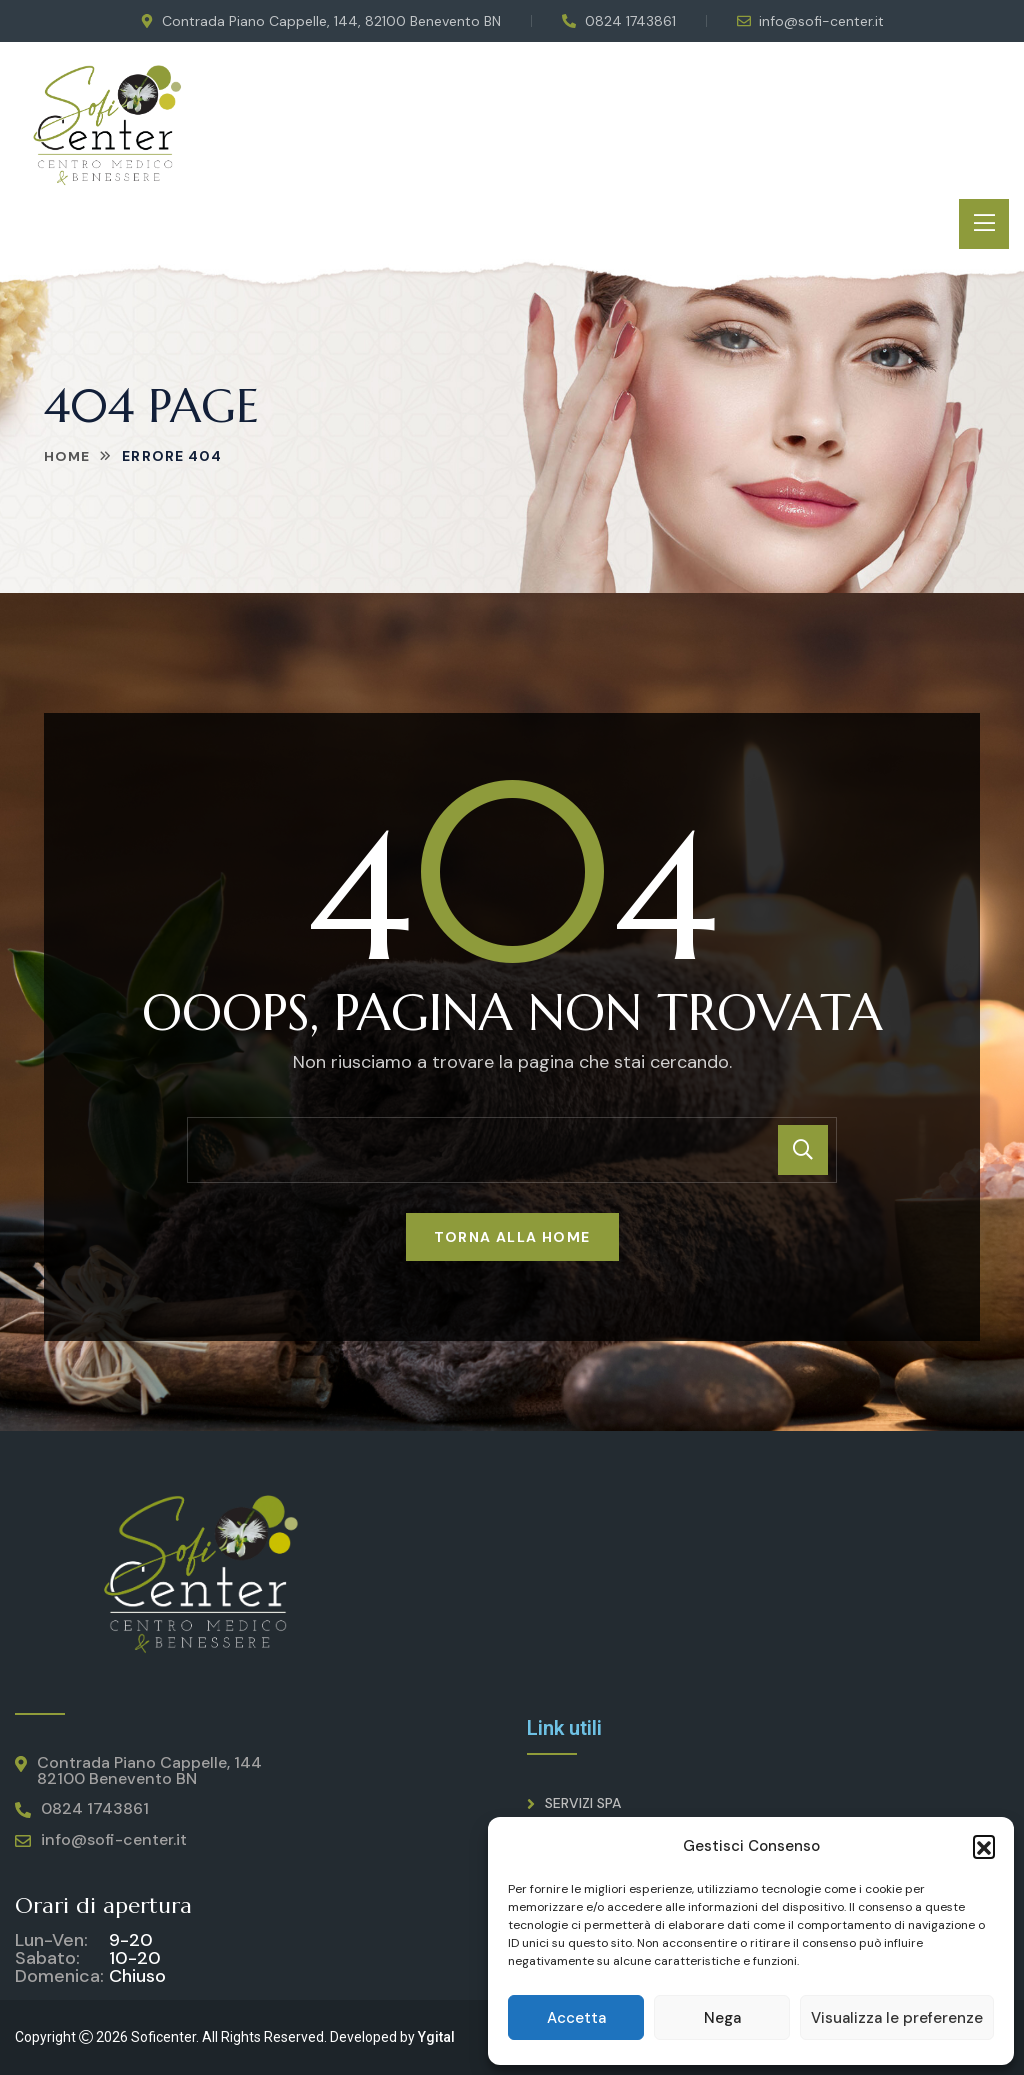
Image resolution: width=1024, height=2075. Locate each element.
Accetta (576, 2018)
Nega (722, 2018)
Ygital (436, 2037)
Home (67, 456)
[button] (984, 1846)
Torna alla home (512, 1237)
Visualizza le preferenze (897, 2018)
